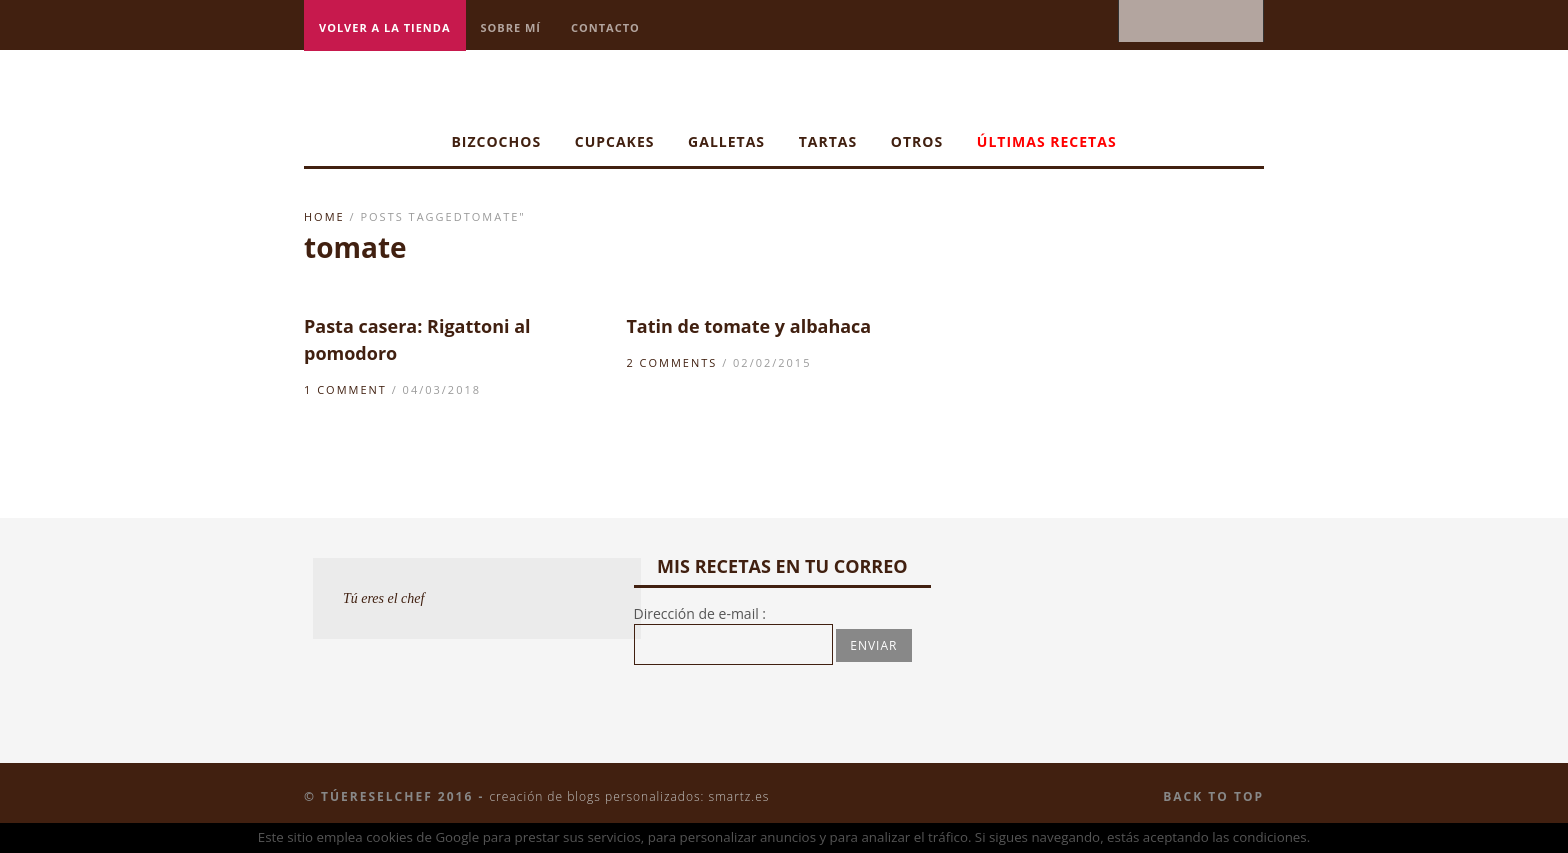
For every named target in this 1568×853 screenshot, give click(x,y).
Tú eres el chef (384, 598)
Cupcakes (615, 141)
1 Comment (345, 389)
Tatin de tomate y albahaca (748, 326)
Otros (917, 141)
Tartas (828, 141)
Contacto (605, 27)
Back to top (1213, 796)
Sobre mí (511, 27)
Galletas (726, 141)
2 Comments (671, 362)
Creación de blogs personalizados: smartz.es (629, 796)
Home (324, 216)
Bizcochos (496, 141)
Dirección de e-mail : (700, 613)
